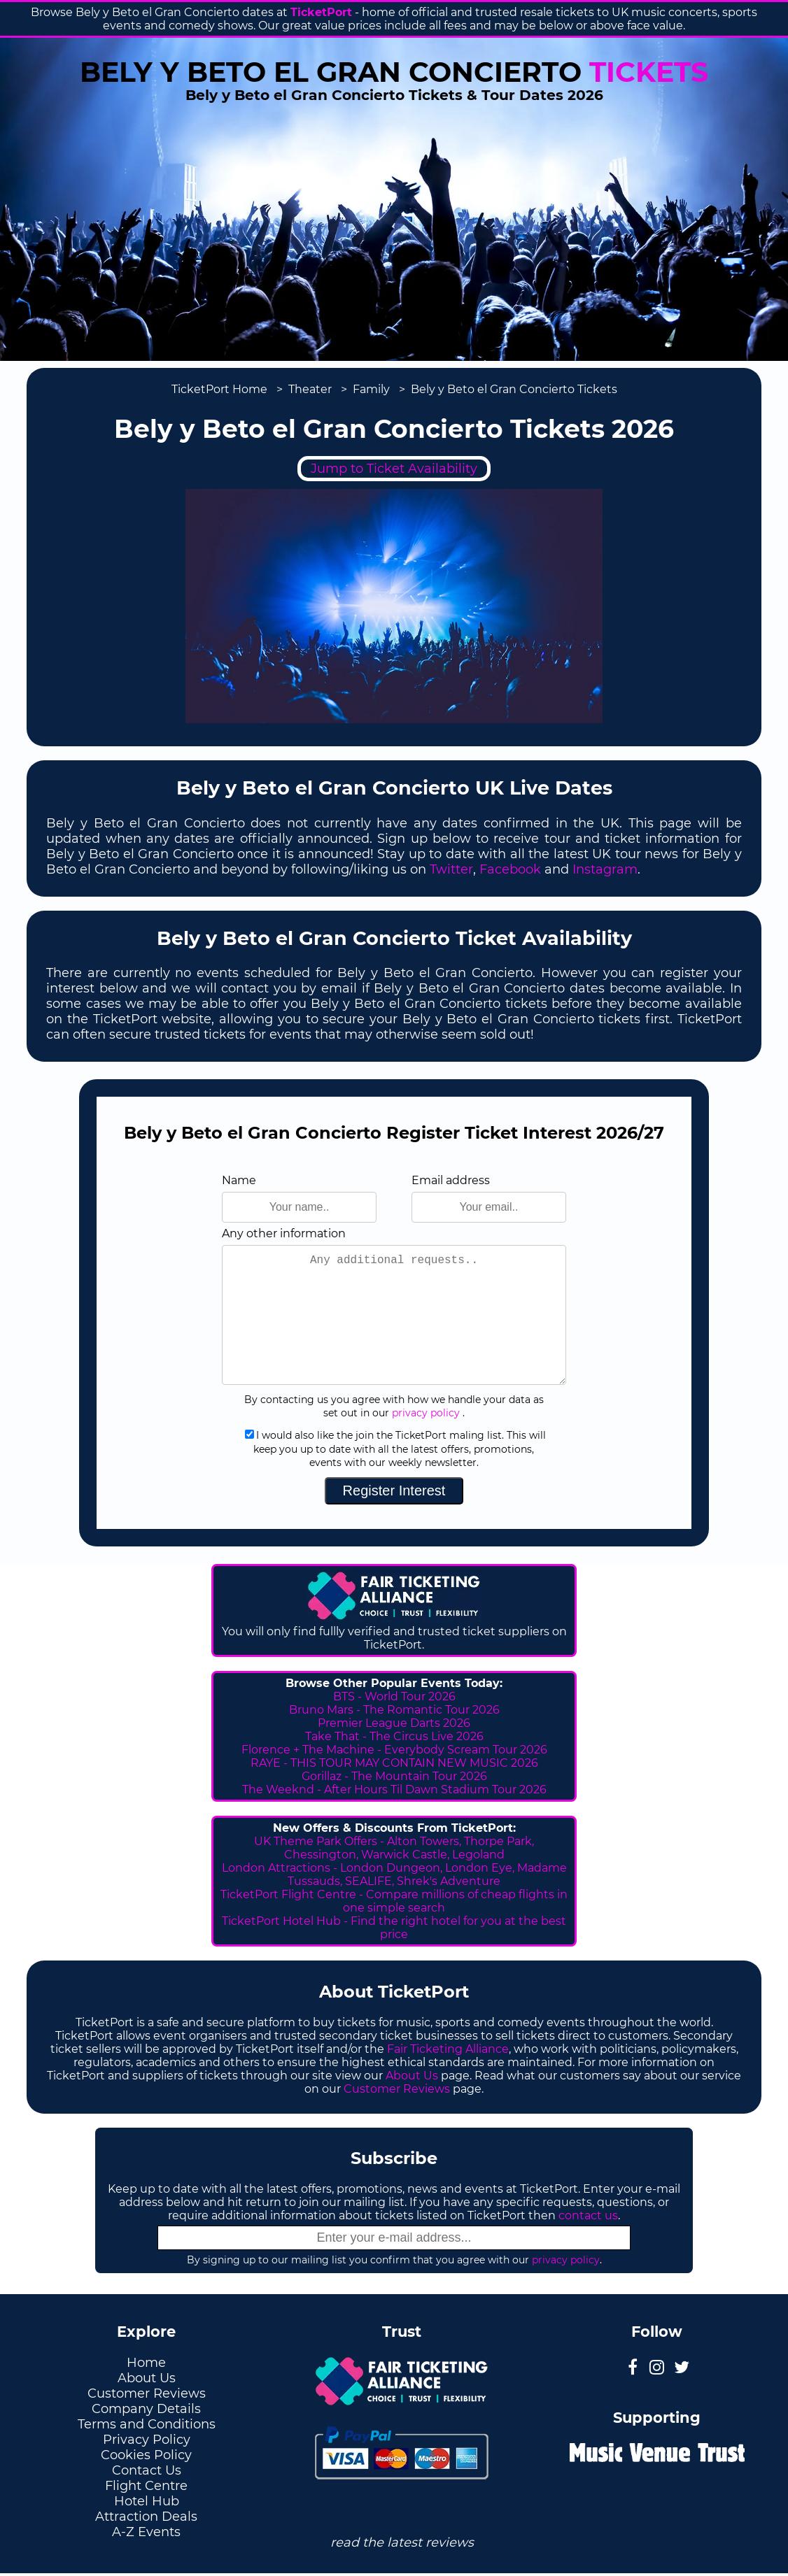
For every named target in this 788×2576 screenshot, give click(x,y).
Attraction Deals (146, 2516)
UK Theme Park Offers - (320, 1841)
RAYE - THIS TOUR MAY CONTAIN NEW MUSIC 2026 (394, 1763)
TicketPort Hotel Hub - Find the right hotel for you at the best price (394, 1927)
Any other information (284, 1233)
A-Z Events (146, 2532)
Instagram (605, 869)
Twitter (451, 869)
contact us (588, 2215)
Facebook (510, 869)
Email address (450, 1180)
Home (146, 2362)
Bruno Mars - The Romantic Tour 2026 (394, 1709)
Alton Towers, (424, 1841)
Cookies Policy (146, 2455)
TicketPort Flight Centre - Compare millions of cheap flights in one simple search (394, 1901)
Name (239, 1180)
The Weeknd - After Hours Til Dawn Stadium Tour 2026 (394, 1789)
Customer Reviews (397, 2088)
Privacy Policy (146, 2439)
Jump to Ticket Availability (394, 468)
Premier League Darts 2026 (394, 1723)
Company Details (146, 2409)
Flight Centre (146, 2485)
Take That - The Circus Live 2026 (394, 1736)
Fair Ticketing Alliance (448, 2049)
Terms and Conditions (147, 2424)
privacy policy (426, 1413)
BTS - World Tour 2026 (394, 1696)
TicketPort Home (219, 389)
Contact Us (146, 2470)
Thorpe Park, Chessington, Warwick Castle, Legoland (409, 1848)
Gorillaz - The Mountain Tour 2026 (394, 1776)
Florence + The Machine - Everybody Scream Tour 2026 (394, 1749)
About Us (412, 2075)
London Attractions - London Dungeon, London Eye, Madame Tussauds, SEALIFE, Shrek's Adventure (394, 1874)
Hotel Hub (146, 2501)
